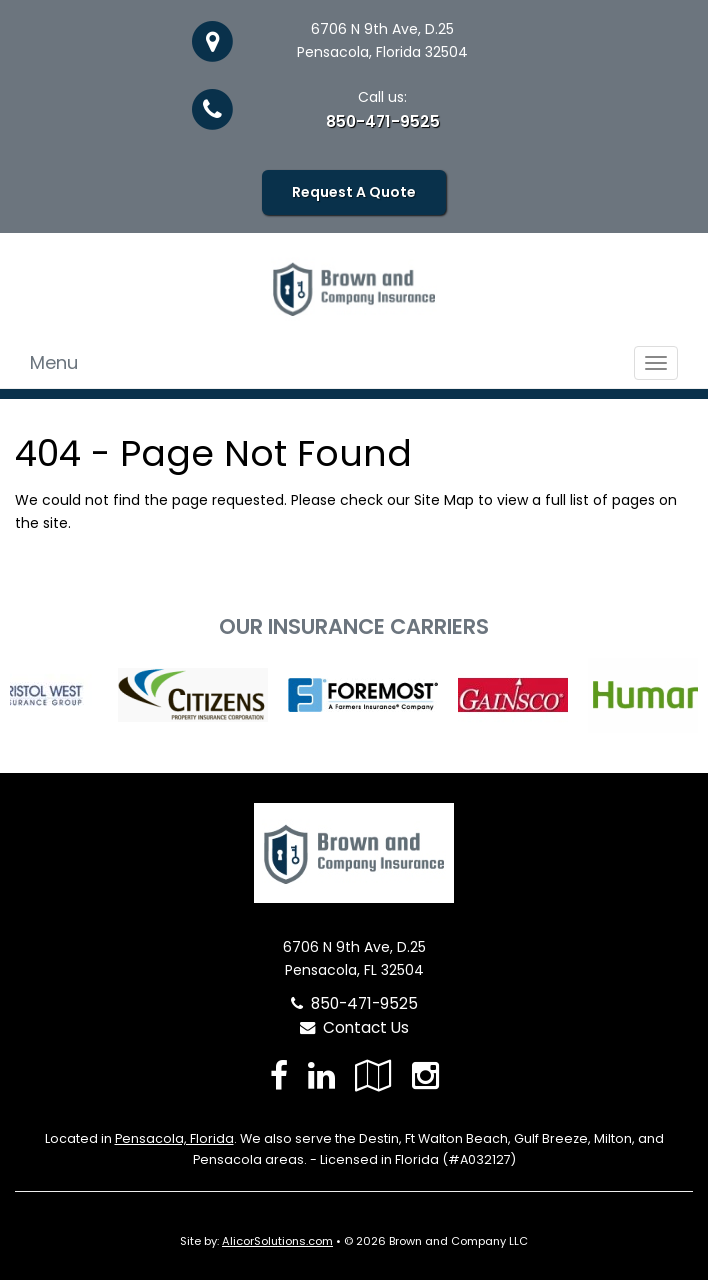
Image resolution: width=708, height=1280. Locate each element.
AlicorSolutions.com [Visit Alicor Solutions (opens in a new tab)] (277, 1241)
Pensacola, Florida (174, 1138)
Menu (54, 362)
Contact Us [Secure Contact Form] (354, 1027)
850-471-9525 (383, 121)
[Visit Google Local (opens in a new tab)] (373, 1075)
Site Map (444, 500)
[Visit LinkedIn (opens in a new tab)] (321, 1075)
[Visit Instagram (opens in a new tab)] (425, 1075)
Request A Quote (354, 192)
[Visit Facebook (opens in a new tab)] (279, 1075)
